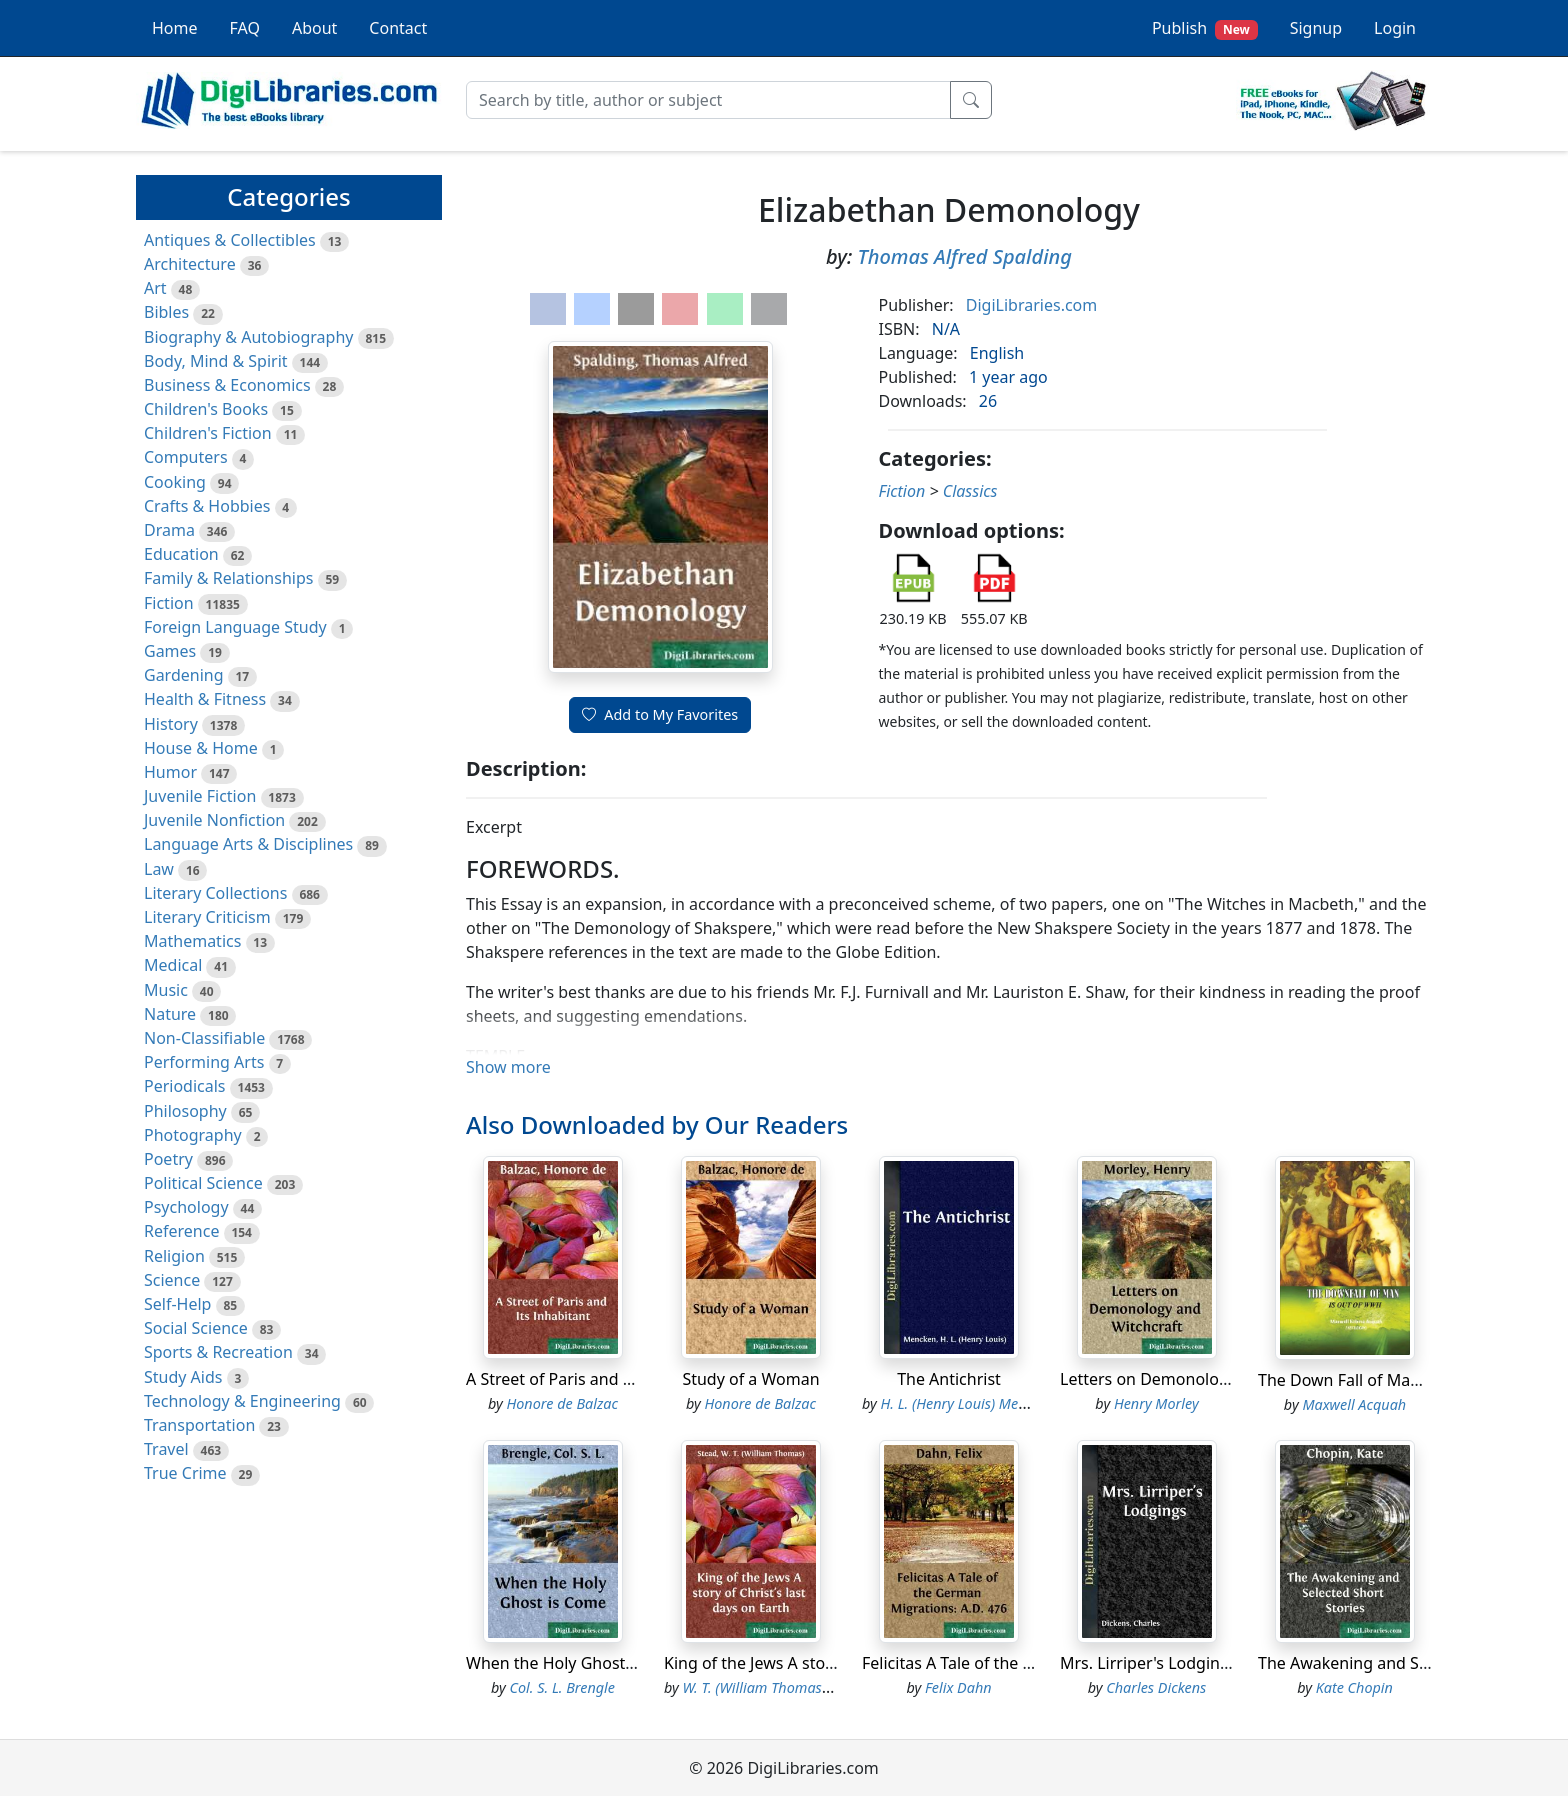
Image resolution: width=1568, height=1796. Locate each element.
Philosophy (185, 1111)
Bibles (166, 312)
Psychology (186, 1207)
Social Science (196, 1328)
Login (1395, 28)
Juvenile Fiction (200, 796)
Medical (173, 965)
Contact (398, 28)
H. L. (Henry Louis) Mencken (968, 1403)
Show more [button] (508, 1067)
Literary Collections (215, 893)
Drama (169, 530)
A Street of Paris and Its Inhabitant (595, 1379)
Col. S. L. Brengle (563, 1687)
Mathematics (192, 941)
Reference (181, 1231)
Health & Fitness (205, 699)
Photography (193, 1135)
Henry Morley (1156, 1403)
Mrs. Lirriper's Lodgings (1148, 1663)
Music (166, 990)
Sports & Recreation (218, 1352)
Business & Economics (227, 385)
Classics (970, 491)
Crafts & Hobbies (207, 506)
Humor (170, 772)
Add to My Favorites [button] (660, 714)
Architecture (190, 264)
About (314, 28)
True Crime (185, 1473)
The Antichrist (949, 1379)
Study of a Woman (750, 1379)
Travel (166, 1449)
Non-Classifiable (204, 1038)
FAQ (245, 28)
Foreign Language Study (235, 627)
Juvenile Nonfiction (214, 820)
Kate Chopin (1354, 1687)
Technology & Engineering (242, 1401)
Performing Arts (204, 1062)
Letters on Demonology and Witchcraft (1205, 1379)
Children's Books (206, 409)
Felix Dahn (958, 1687)
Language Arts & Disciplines (248, 844)
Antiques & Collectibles (230, 240)
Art (155, 288)
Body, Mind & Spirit (216, 361)
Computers (186, 457)
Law (159, 869)
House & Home (201, 748)
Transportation (199, 1425)
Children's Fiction (208, 433)
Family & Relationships (228, 578)
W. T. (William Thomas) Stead (774, 1687)
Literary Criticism (207, 917)
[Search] (708, 100)
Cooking (175, 482)
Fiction (169, 603)
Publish (1205, 28)
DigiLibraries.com (1031, 305)
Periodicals (185, 1086)
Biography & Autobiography (248, 337)
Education (181, 554)
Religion (174, 1256)
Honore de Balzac (562, 1403)
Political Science (203, 1183)
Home (175, 28)
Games (170, 651)
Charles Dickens (1156, 1687)
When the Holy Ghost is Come (577, 1663)
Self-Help (177, 1304)
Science (172, 1280)
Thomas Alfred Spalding (964, 256)
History (171, 724)
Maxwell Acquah (1354, 1404)
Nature (170, 1014)
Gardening (184, 675)
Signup (1316, 28)
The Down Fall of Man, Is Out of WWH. (1400, 1380)
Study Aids (183, 1377)
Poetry (168, 1159)
